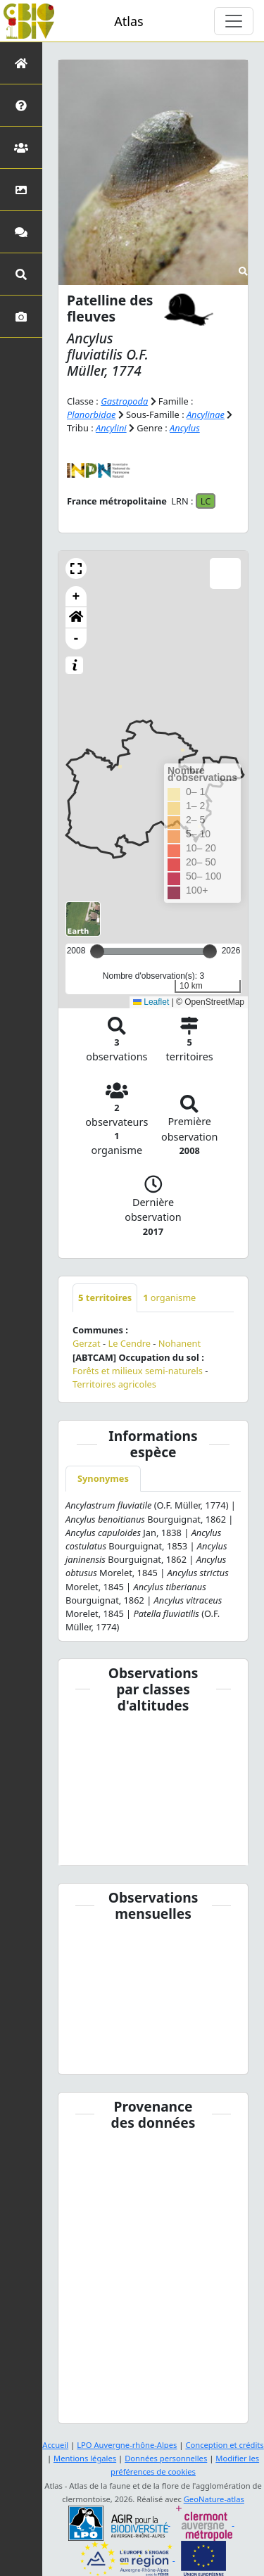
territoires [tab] (105, 1297)
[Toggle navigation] (233, 21)
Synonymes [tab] (103, 1478)
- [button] (76, 638)
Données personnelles (166, 2458)
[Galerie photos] (21, 316)
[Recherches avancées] (21, 274)
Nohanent (179, 1343)
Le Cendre (129, 1343)
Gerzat (87, 1343)
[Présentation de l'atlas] (21, 105)
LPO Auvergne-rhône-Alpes (127, 2444)
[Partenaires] (21, 147)
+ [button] (76, 596)
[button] (76, 568)
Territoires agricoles (114, 1384)
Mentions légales (85, 2458)
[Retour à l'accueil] (21, 63)
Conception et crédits (224, 2444)
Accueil (55, 2444)
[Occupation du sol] (21, 189)
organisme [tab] (169, 1297)
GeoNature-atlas (214, 2499)
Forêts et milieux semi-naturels (138, 1370)
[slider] (210, 951)
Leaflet (151, 1002)
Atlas (128, 21)
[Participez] (21, 232)
